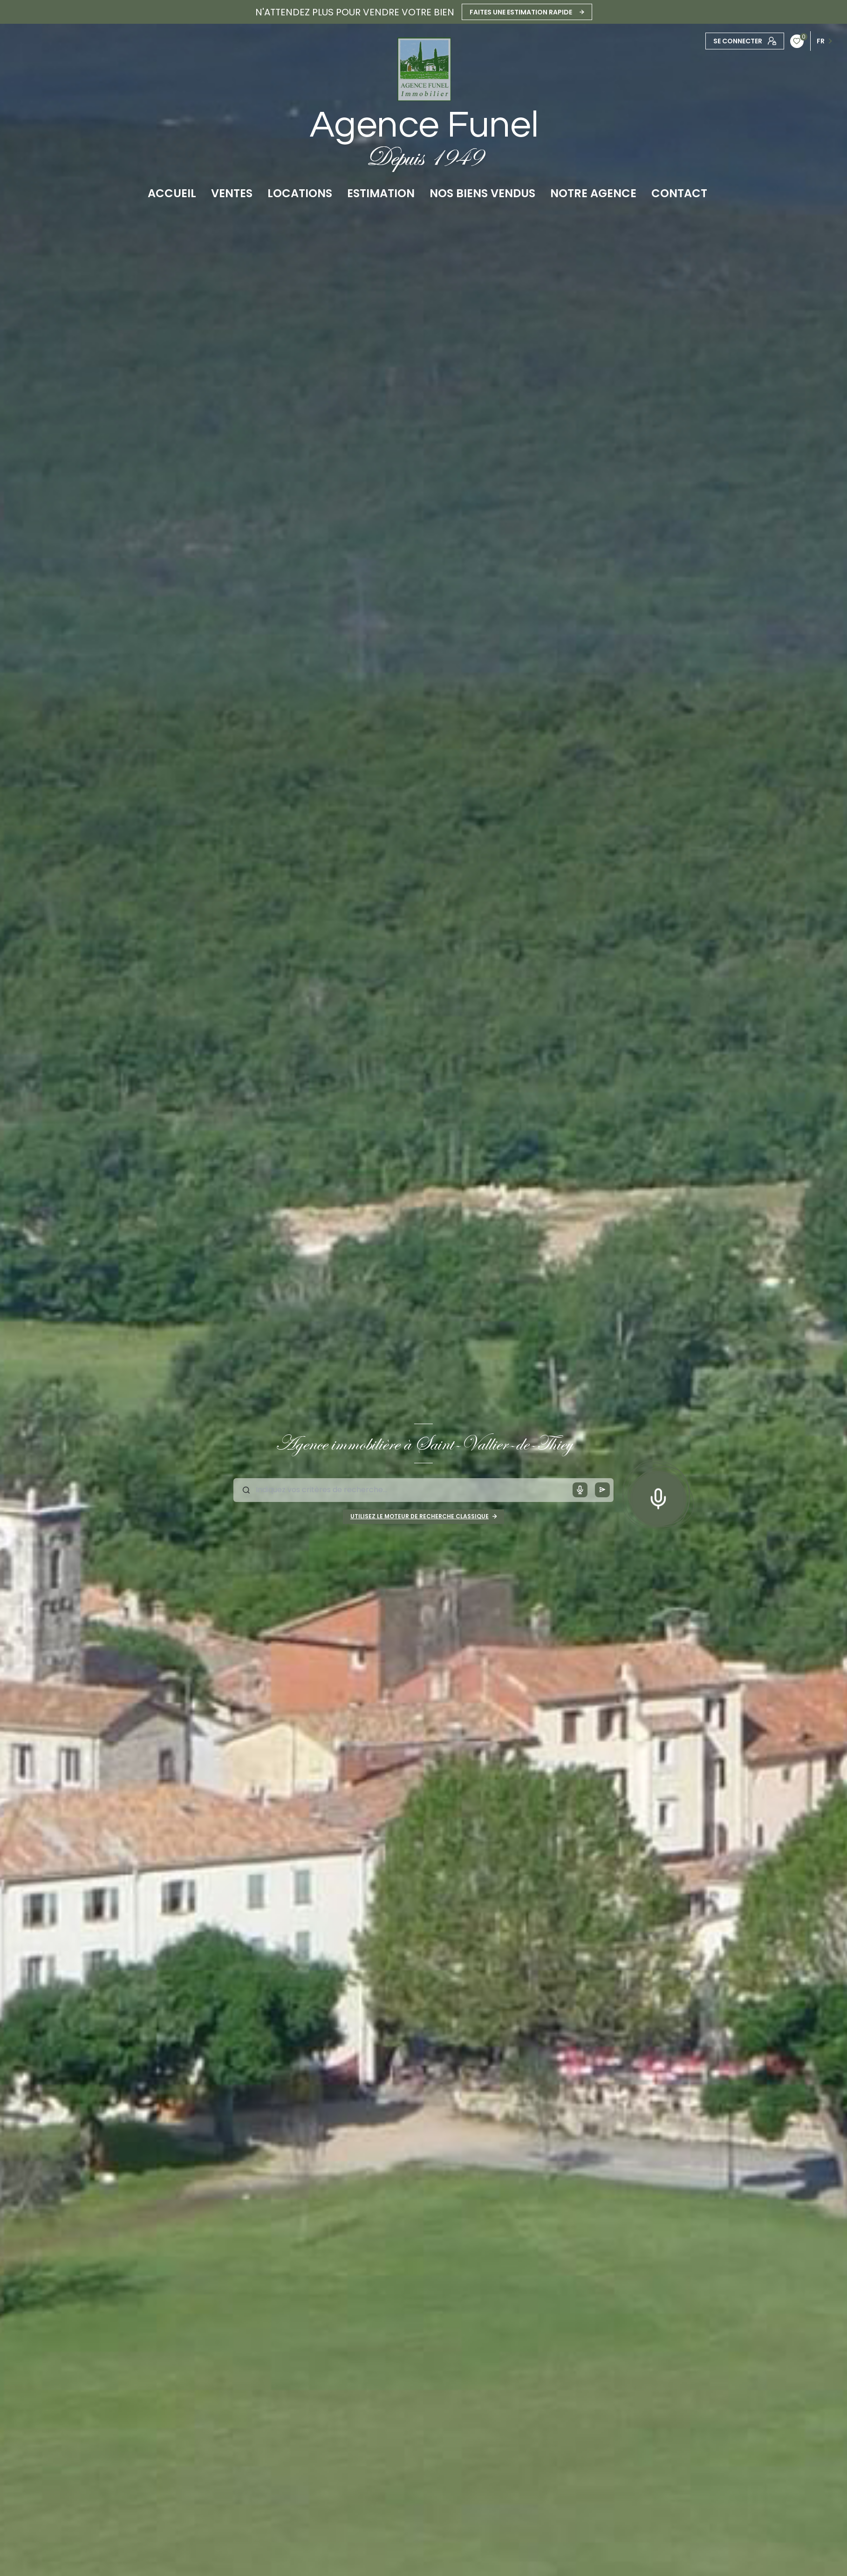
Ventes (232, 193)
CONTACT (679, 193)
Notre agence (593, 193)
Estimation (381, 193)
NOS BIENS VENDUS (482, 193)
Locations (299, 193)
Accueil (172, 193)
